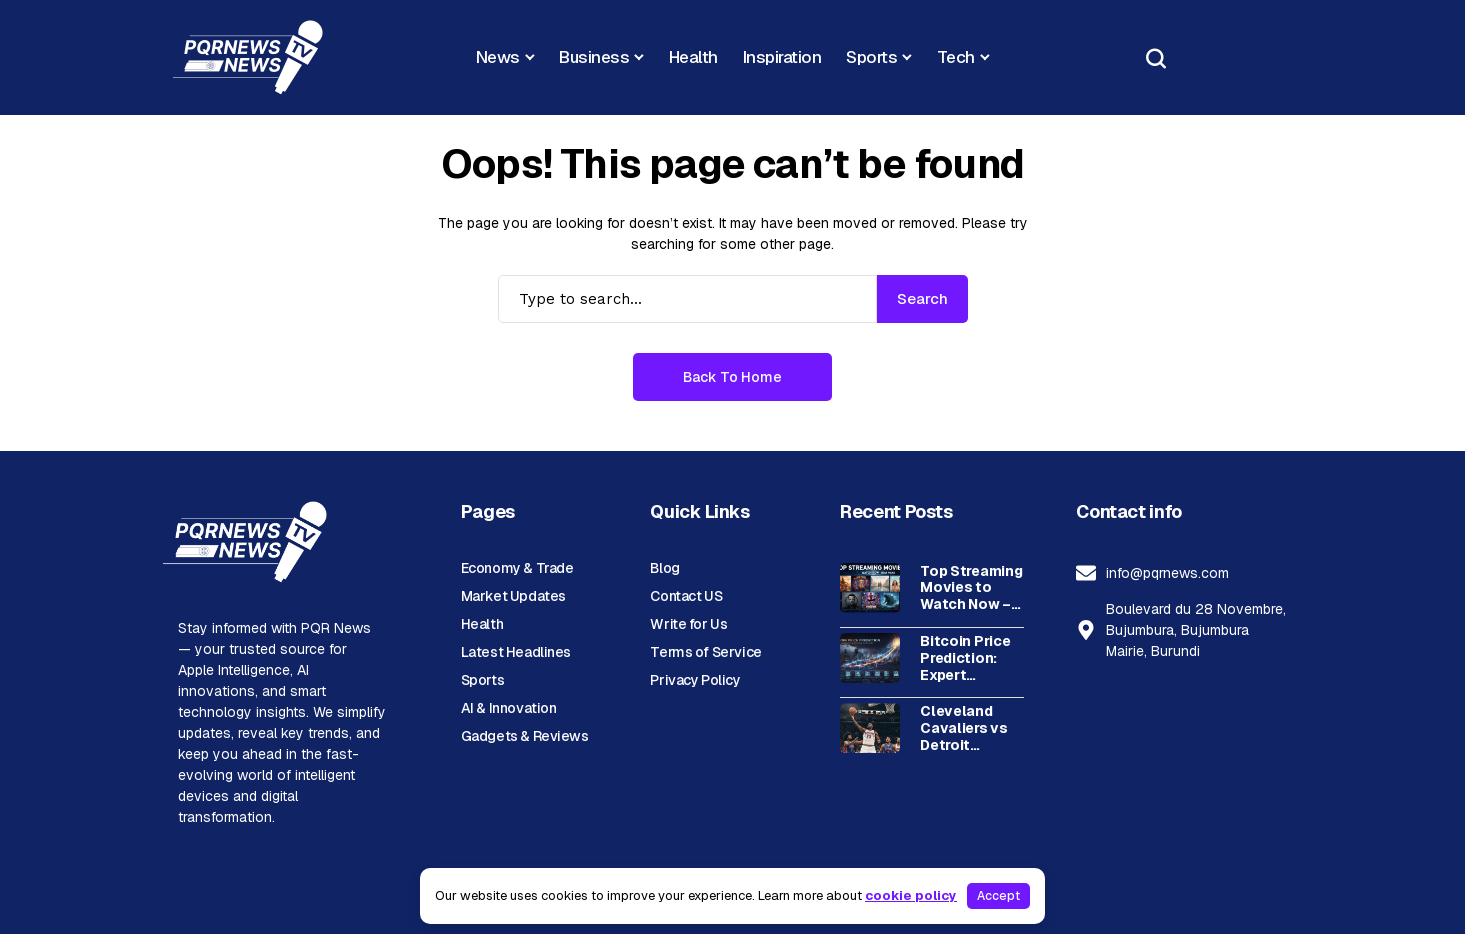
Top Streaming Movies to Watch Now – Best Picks (971, 588)
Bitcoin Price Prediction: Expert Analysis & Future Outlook (965, 658)
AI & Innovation (509, 708)
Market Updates (513, 596)
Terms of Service (705, 652)
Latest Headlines (516, 652)
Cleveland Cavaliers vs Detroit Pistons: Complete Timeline (964, 728)
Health (482, 624)
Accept (998, 896)
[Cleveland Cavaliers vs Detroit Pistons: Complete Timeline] (870, 728)
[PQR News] (248, 57)
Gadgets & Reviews (525, 736)
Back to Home (732, 377)
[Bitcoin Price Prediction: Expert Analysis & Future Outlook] (870, 658)
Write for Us (688, 624)
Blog (664, 568)
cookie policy (911, 895)
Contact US (686, 596)
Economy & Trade (517, 568)
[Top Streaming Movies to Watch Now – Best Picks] (870, 588)
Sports (482, 680)
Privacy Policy (695, 680)
